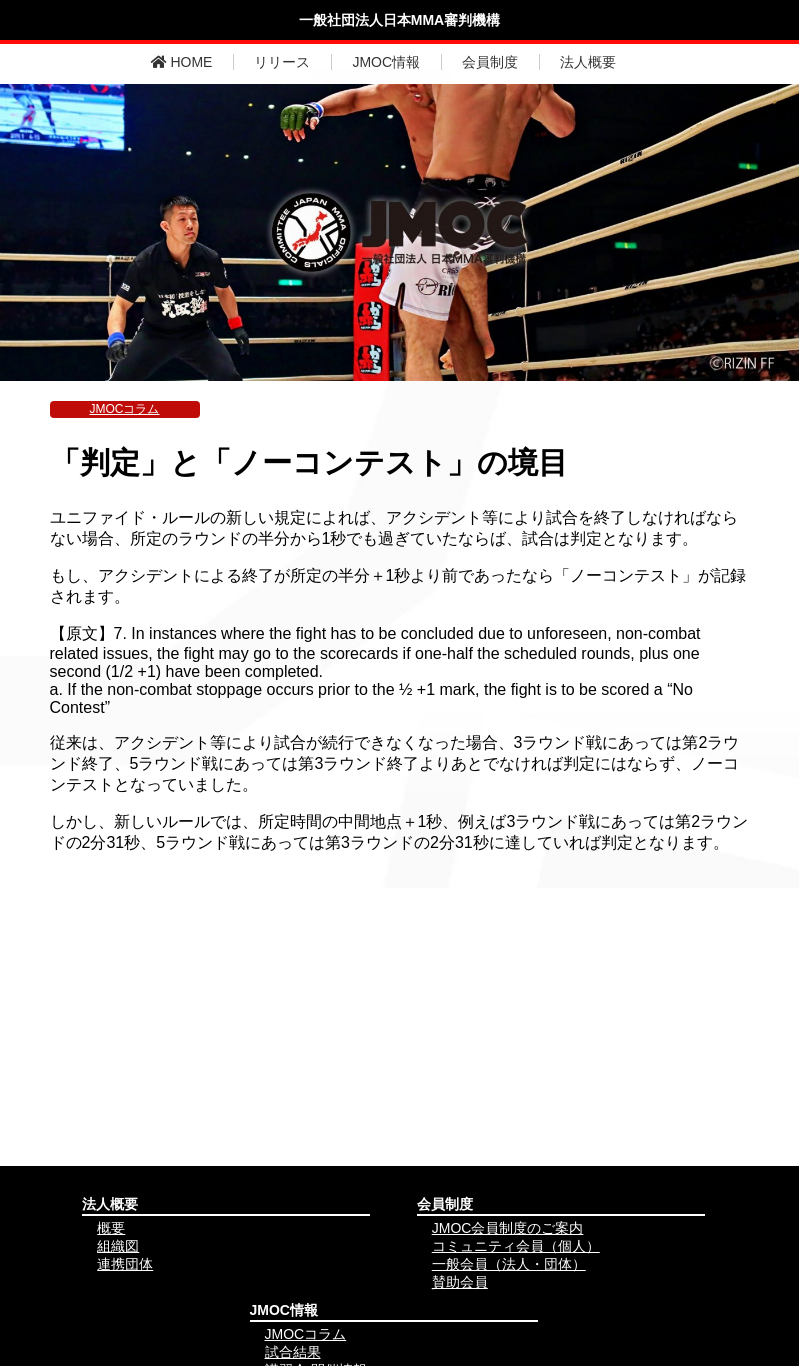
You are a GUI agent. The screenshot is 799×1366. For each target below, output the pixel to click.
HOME (182, 62)
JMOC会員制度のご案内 (508, 1228)
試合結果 (293, 1352)
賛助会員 (460, 1282)
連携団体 (125, 1264)
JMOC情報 (386, 62)
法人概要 (588, 62)
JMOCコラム (125, 409)
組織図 (118, 1246)
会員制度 (490, 62)
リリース (282, 62)
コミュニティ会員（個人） (516, 1246)
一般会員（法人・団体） (509, 1264)
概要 (111, 1228)
